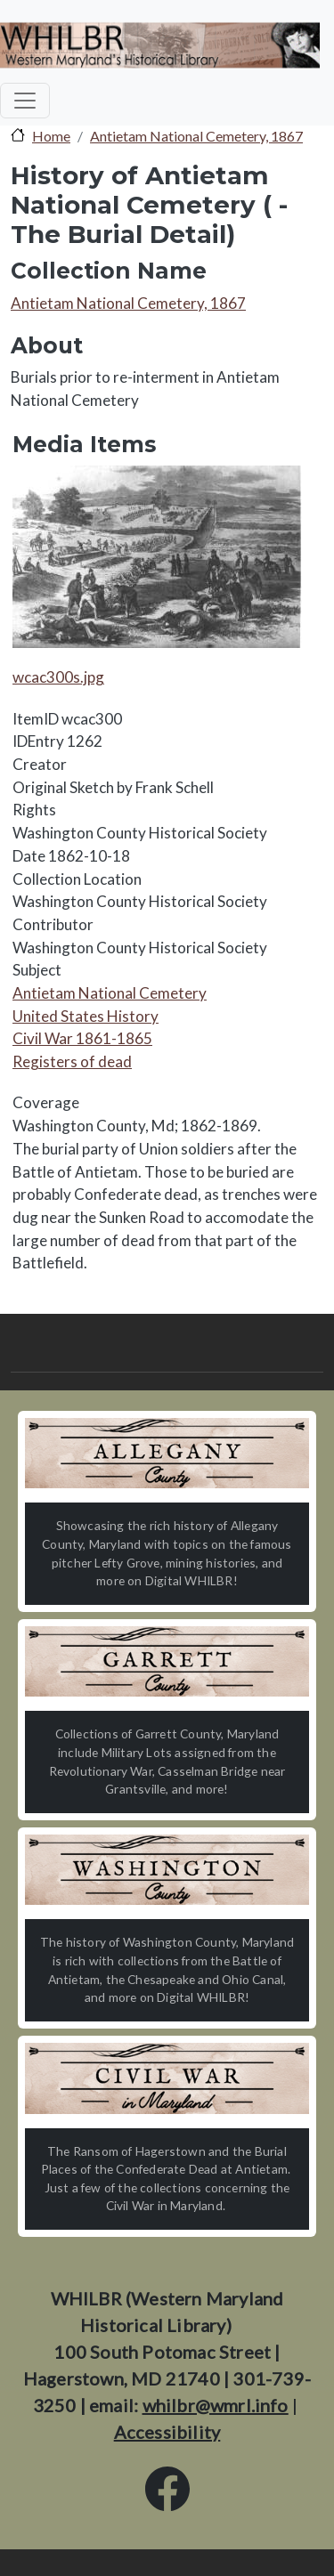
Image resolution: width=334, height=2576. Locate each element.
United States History (85, 1016)
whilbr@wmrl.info (216, 2405)
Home (51, 135)
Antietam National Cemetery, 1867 (196, 135)
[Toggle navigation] (25, 100)
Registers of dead (72, 1061)
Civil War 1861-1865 (82, 1038)
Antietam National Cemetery (109, 993)
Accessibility (167, 2431)
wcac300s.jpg (58, 677)
